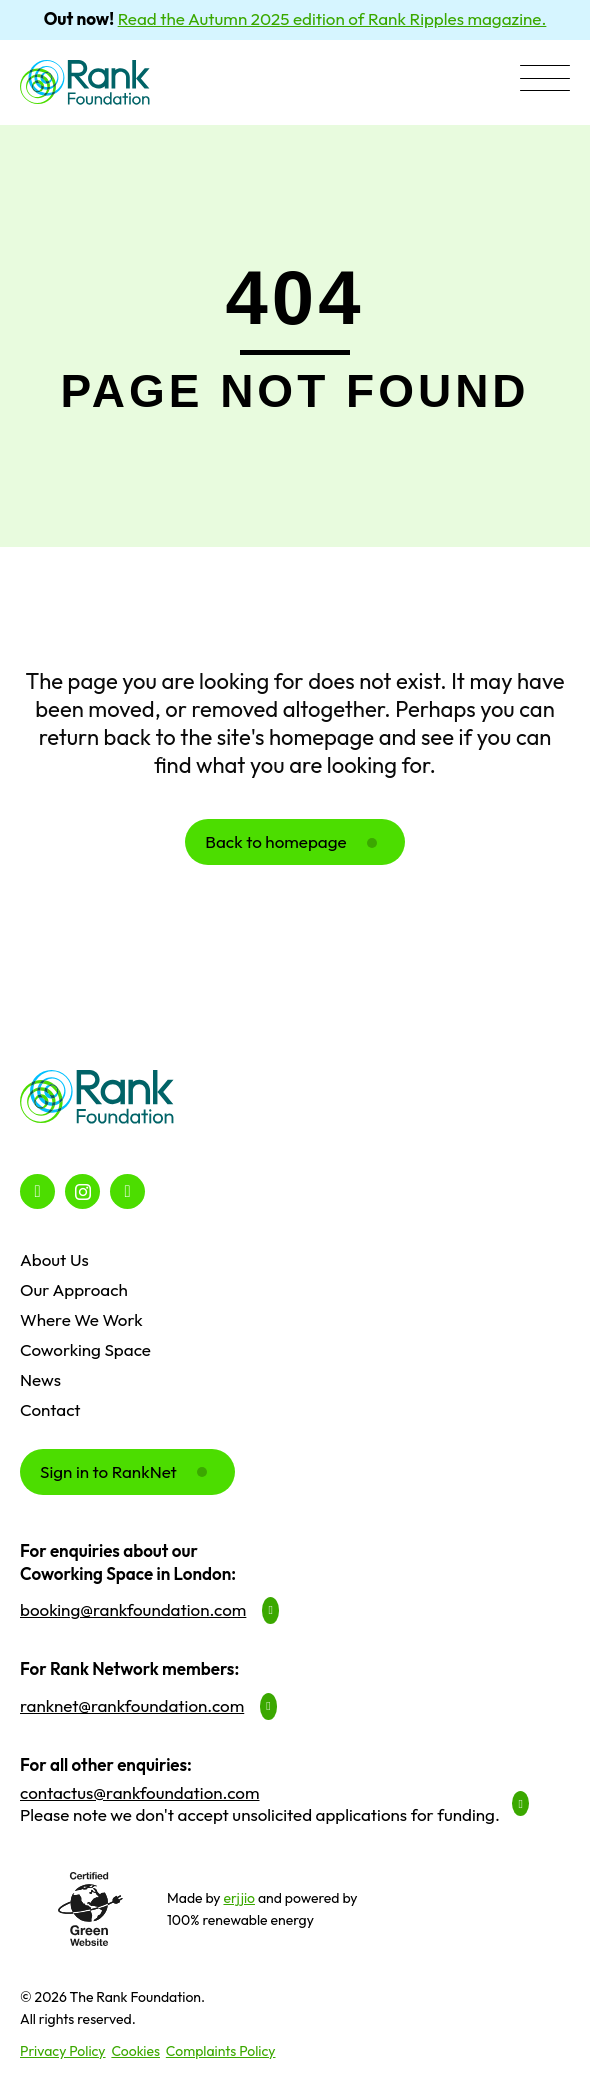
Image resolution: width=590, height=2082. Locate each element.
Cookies (135, 2051)
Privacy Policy (63, 2051)
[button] (545, 80)
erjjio (239, 1898)
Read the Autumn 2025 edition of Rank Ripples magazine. (332, 18)
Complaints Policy (221, 2051)
